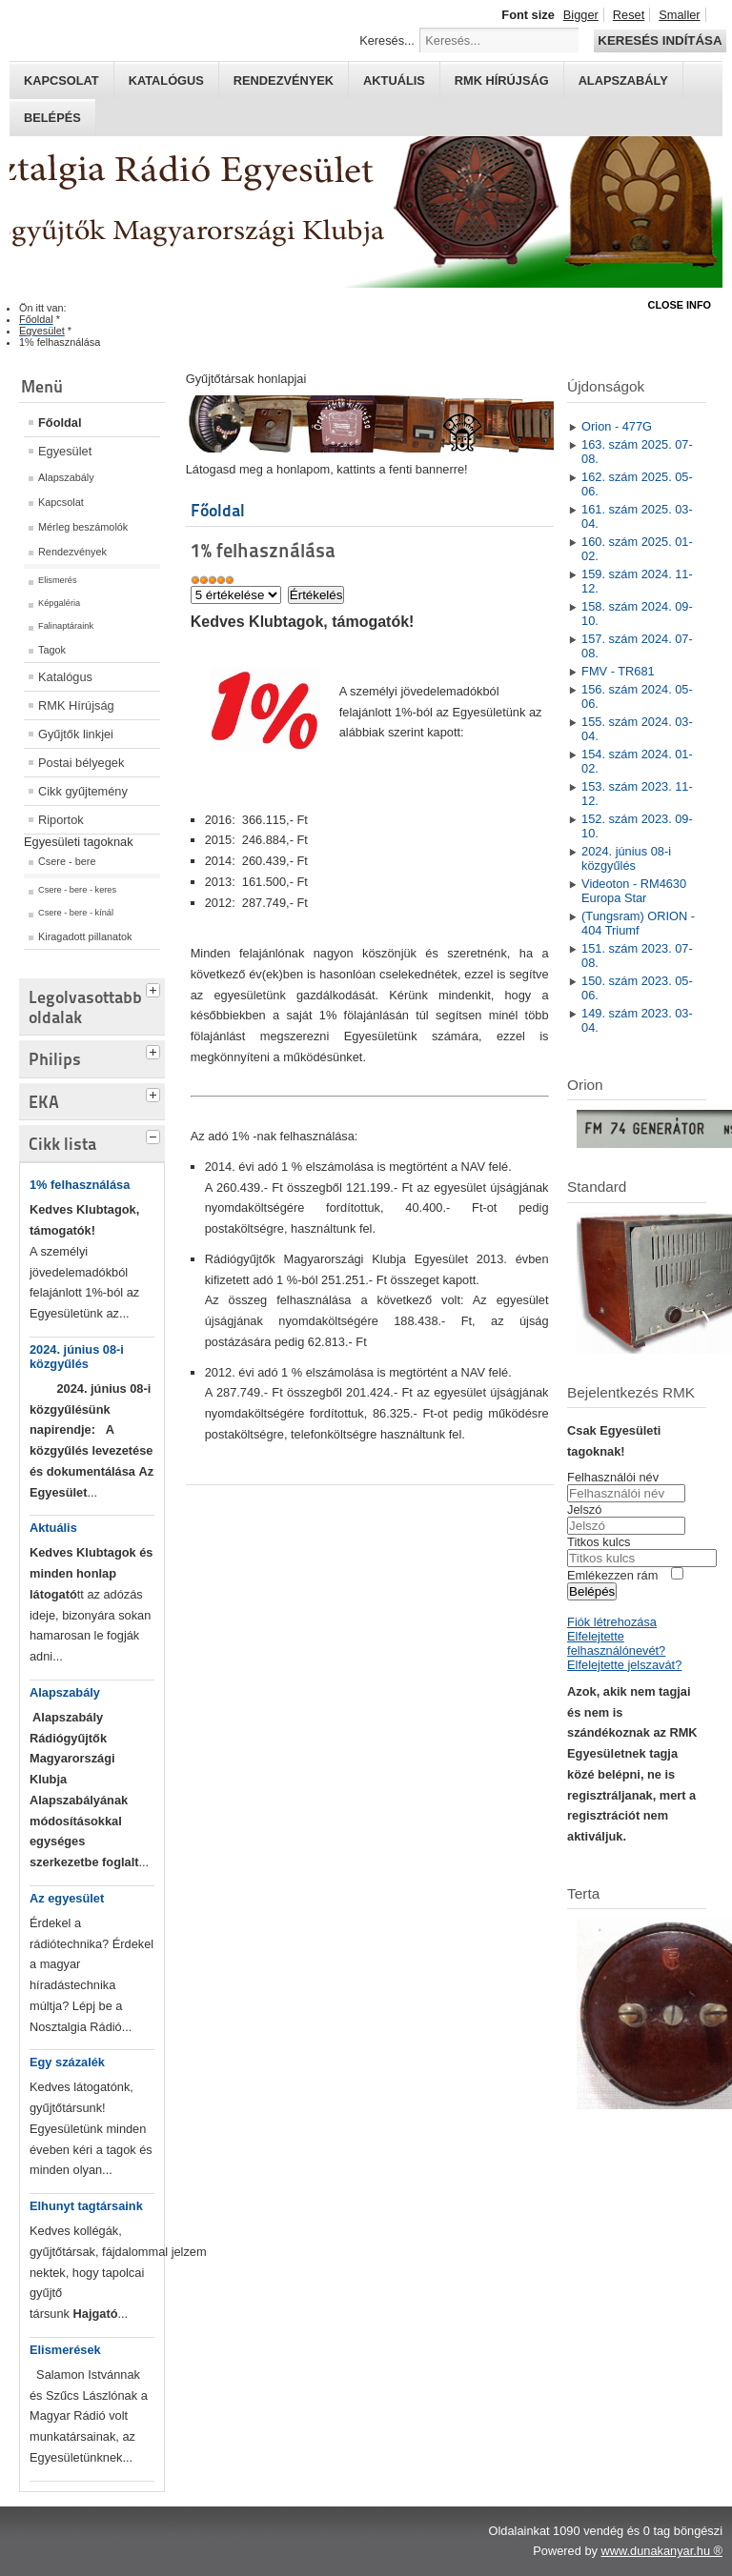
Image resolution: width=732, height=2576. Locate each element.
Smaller (679, 15)
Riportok (61, 820)
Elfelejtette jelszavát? (624, 1665)
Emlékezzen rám (612, 1575)
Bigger (581, 15)
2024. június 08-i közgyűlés (77, 1356)
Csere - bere (66, 861)
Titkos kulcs (598, 1542)
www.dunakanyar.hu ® (661, 2551)
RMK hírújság (502, 80)
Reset (628, 15)
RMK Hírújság (76, 705)
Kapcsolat (61, 80)
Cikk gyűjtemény (83, 791)
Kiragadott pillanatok (85, 936)
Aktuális (394, 80)
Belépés (52, 118)
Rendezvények (284, 80)
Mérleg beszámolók (83, 527)
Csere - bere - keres (77, 890)
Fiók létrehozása (612, 1622)
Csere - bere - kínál (75, 912)
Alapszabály (623, 80)
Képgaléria (59, 603)
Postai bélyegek (81, 762)
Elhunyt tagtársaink (86, 2206)
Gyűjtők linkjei (75, 734)
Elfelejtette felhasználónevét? (616, 1643)
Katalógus (166, 80)
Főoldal (60, 422)
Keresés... (387, 40)
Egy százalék (67, 2062)
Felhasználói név (613, 1477)
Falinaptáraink (65, 626)
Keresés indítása (660, 40)
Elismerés (57, 580)
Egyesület (65, 451)
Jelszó (584, 1509)
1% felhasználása (80, 1184)
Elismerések (65, 2350)
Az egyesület (67, 1898)
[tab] (155, 987)
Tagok (52, 649)
